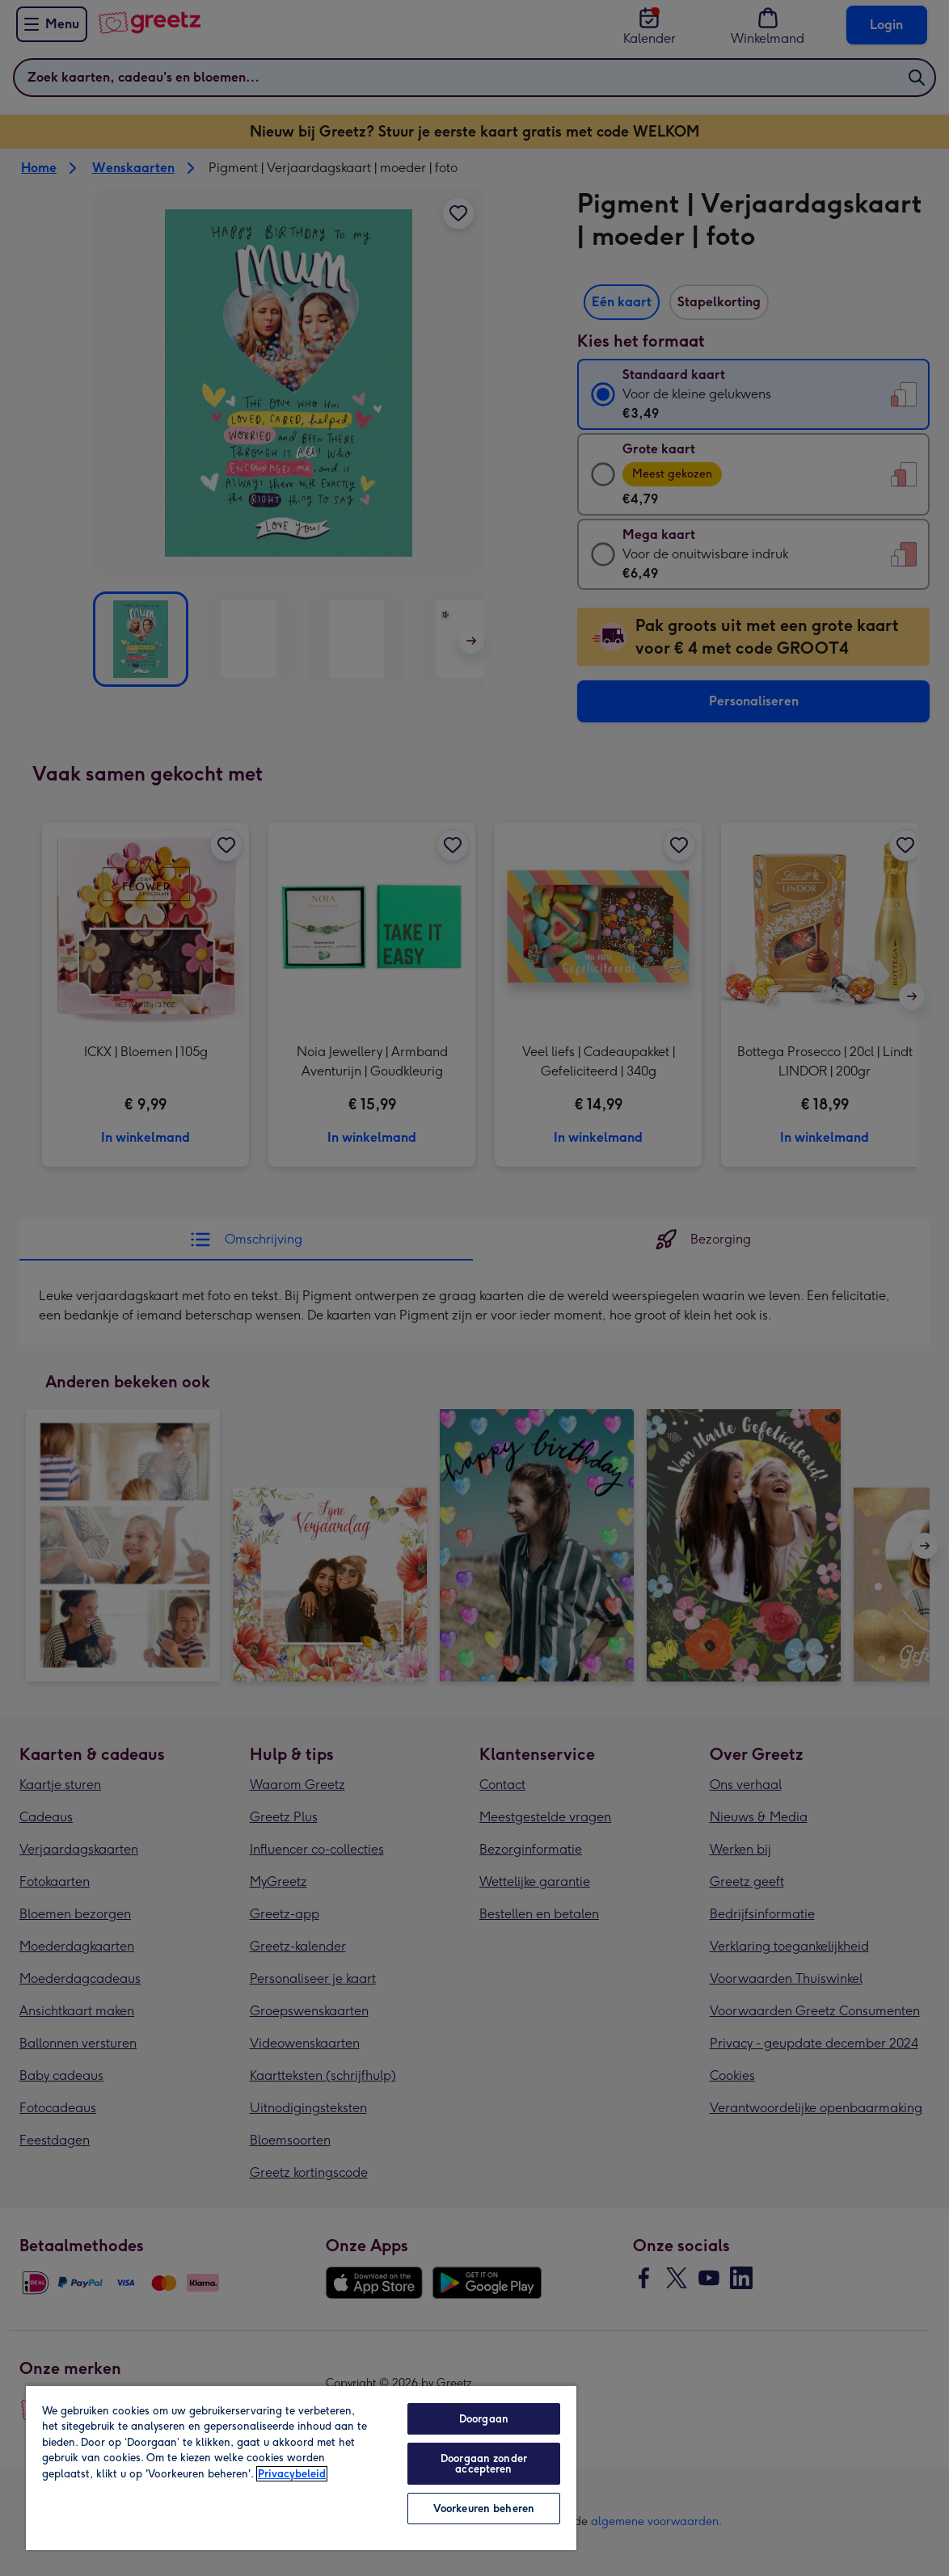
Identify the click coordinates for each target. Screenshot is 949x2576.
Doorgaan (483, 2419)
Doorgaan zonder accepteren (484, 2463)
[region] (301, 2467)
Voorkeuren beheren (483, 2508)
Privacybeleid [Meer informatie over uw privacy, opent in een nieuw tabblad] (292, 2474)
